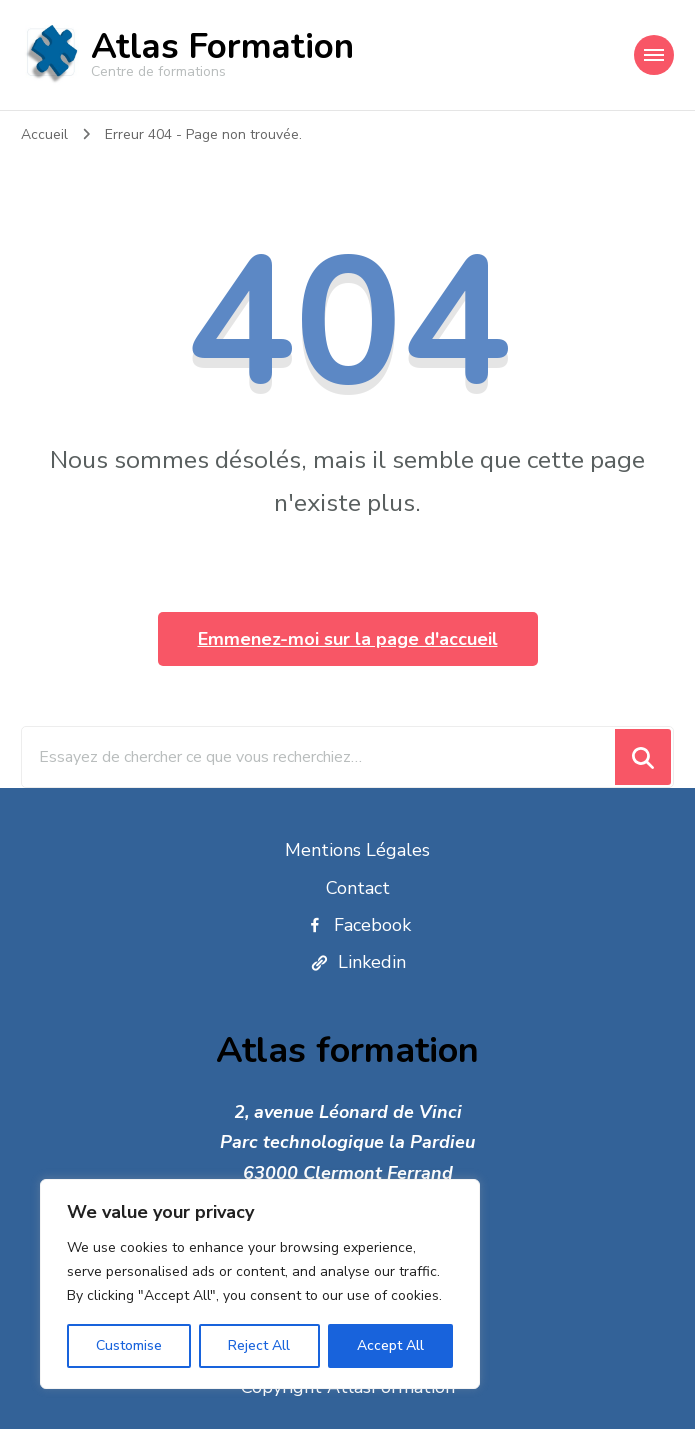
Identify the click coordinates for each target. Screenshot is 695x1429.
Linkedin (357, 962)
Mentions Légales (357, 850)
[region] (260, 1284)
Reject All (259, 1345)
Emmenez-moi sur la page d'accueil (348, 639)
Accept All (390, 1345)
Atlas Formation (222, 46)
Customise (129, 1345)
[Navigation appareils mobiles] (654, 55)
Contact (358, 888)
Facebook (358, 925)
